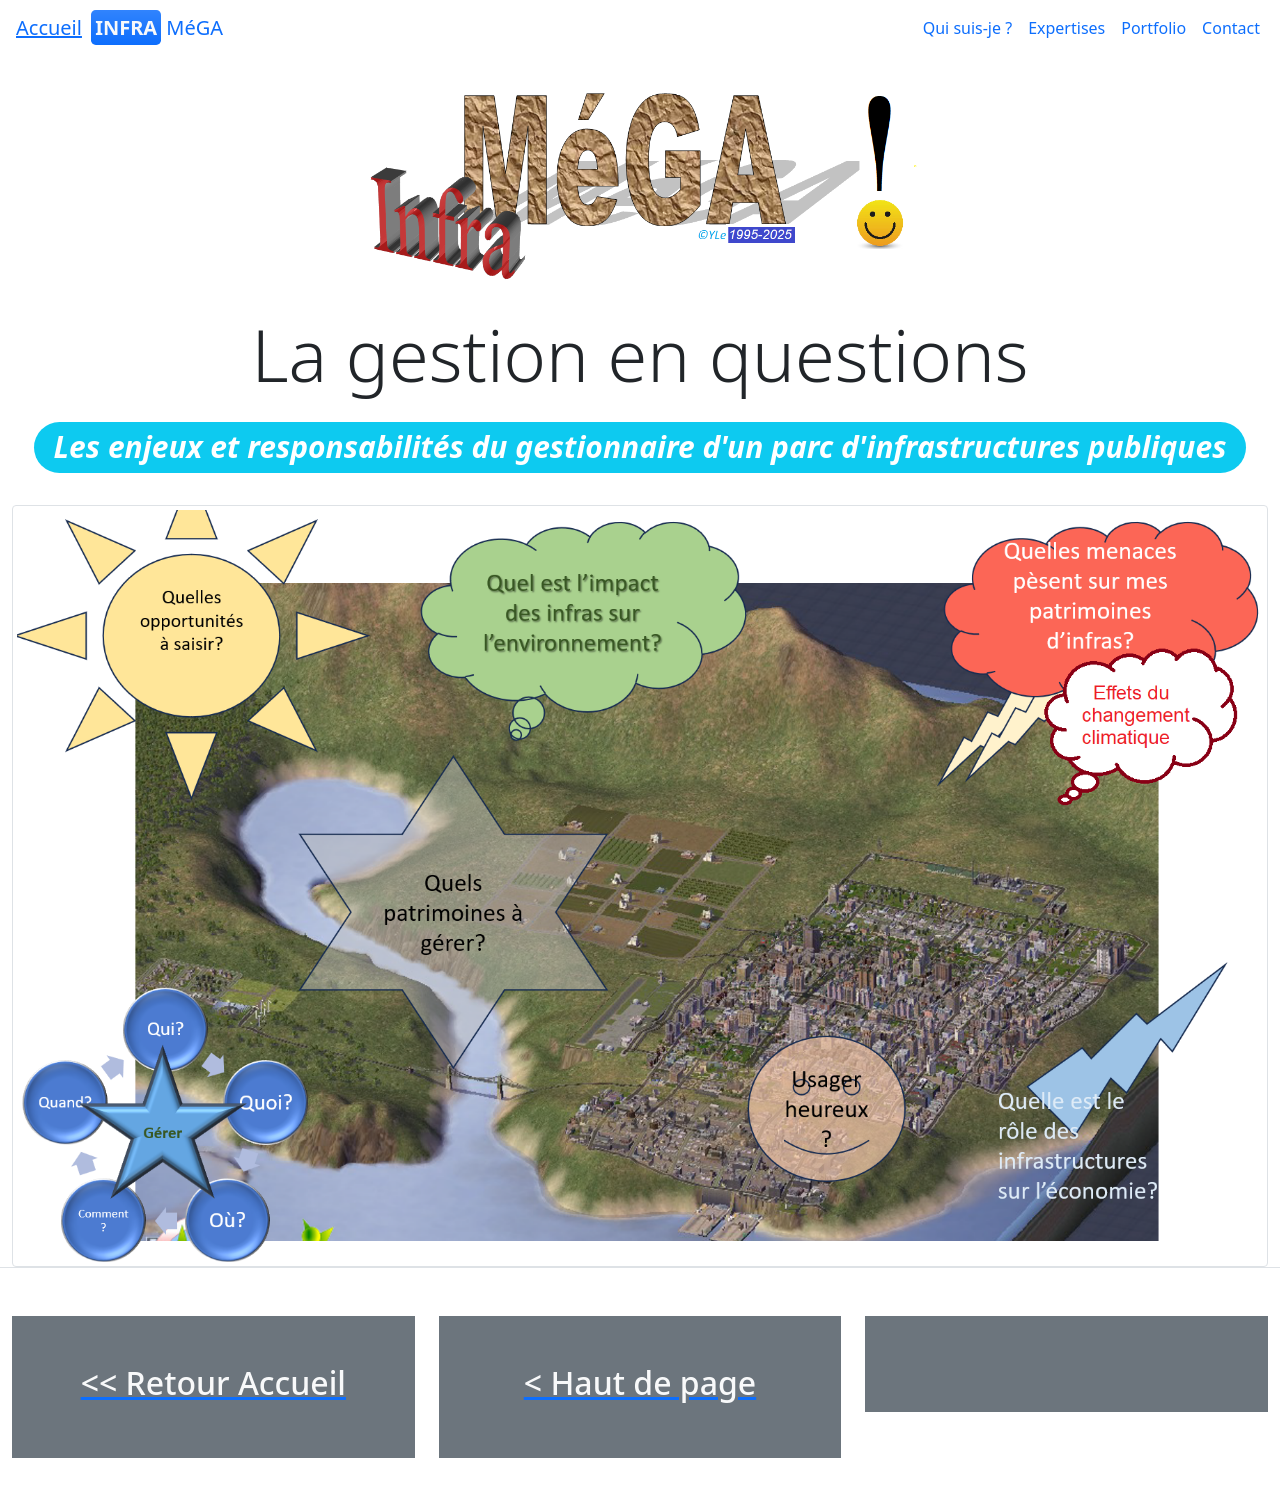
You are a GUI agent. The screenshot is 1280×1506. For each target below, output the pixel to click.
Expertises (1066, 28)
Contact (1231, 28)
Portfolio (1153, 28)
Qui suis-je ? (967, 28)
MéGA (117, 27)
